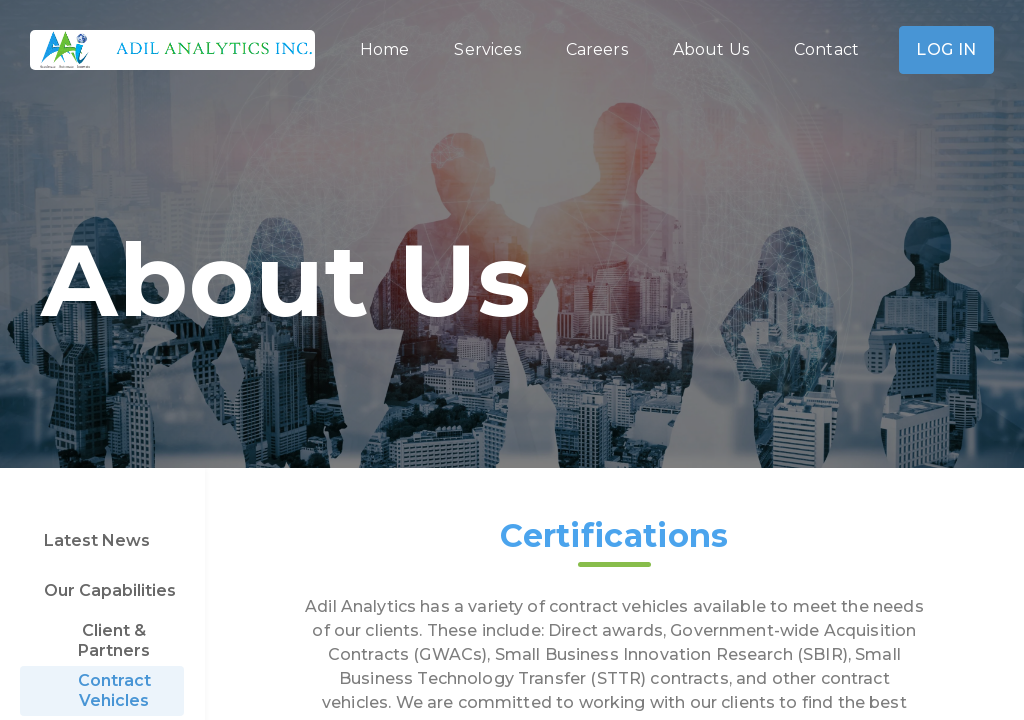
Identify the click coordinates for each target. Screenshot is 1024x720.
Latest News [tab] (97, 540)
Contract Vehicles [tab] (114, 690)
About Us (711, 49)
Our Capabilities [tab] (110, 590)
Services (487, 49)
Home (385, 49)
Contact (826, 49)
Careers (597, 49)
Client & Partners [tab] (114, 640)
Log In (946, 50)
